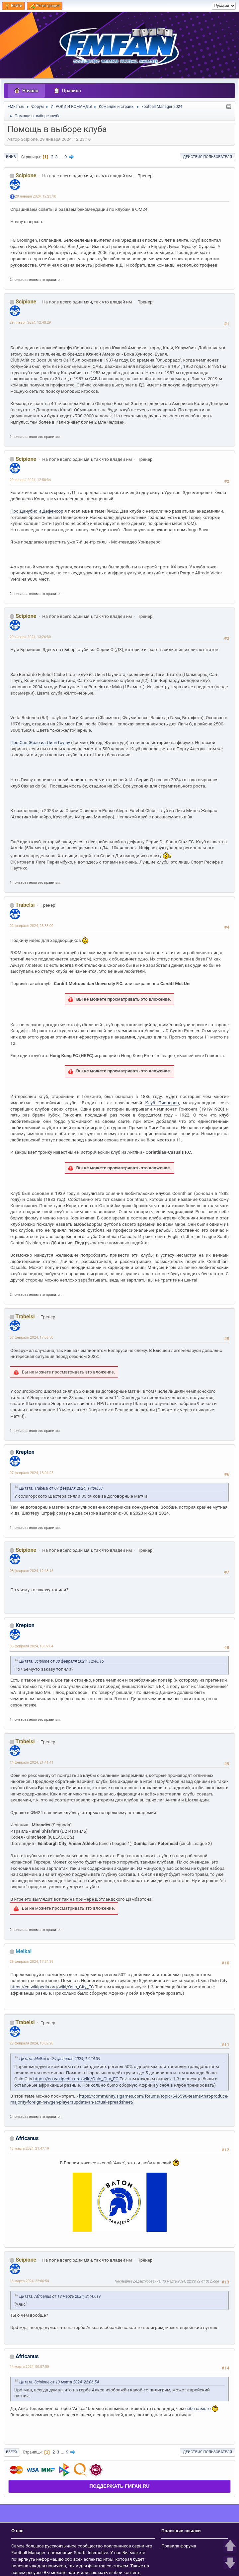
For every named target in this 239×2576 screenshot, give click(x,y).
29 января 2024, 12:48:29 (30, 322)
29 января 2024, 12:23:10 (35, 196)
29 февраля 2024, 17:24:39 (31, 1961)
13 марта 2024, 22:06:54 (29, 2281)
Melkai (24, 1951)
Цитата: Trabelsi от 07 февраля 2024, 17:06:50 (61, 1488)
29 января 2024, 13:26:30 (30, 637)
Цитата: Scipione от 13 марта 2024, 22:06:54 (59, 2382)
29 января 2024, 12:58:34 (30, 480)
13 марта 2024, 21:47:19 (29, 2148)
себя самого (198, 2408)
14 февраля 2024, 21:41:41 (31, 1762)
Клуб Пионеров (162, 1102)
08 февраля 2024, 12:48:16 (31, 1571)
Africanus (27, 2138)
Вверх (11, 2452)
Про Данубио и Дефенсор (36, 511)
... (61, 156)
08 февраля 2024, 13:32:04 (31, 1646)
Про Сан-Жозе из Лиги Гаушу (40, 742)
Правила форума (178, 2545)
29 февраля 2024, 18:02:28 (31, 2043)
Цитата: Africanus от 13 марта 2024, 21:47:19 (60, 2296)
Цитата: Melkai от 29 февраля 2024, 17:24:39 (59, 2058)
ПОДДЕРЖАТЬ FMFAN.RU (119, 2486)
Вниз (11, 157)
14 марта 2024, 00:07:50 (29, 2367)
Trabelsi (25, 905)
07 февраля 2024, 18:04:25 (31, 1473)
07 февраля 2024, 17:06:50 (31, 1337)
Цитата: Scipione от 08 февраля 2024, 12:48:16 (61, 1661)
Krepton (25, 1452)
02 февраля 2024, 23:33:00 (31, 926)
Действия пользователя (207, 157)
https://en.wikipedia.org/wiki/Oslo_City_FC (52, 1986)
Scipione (26, 175)
